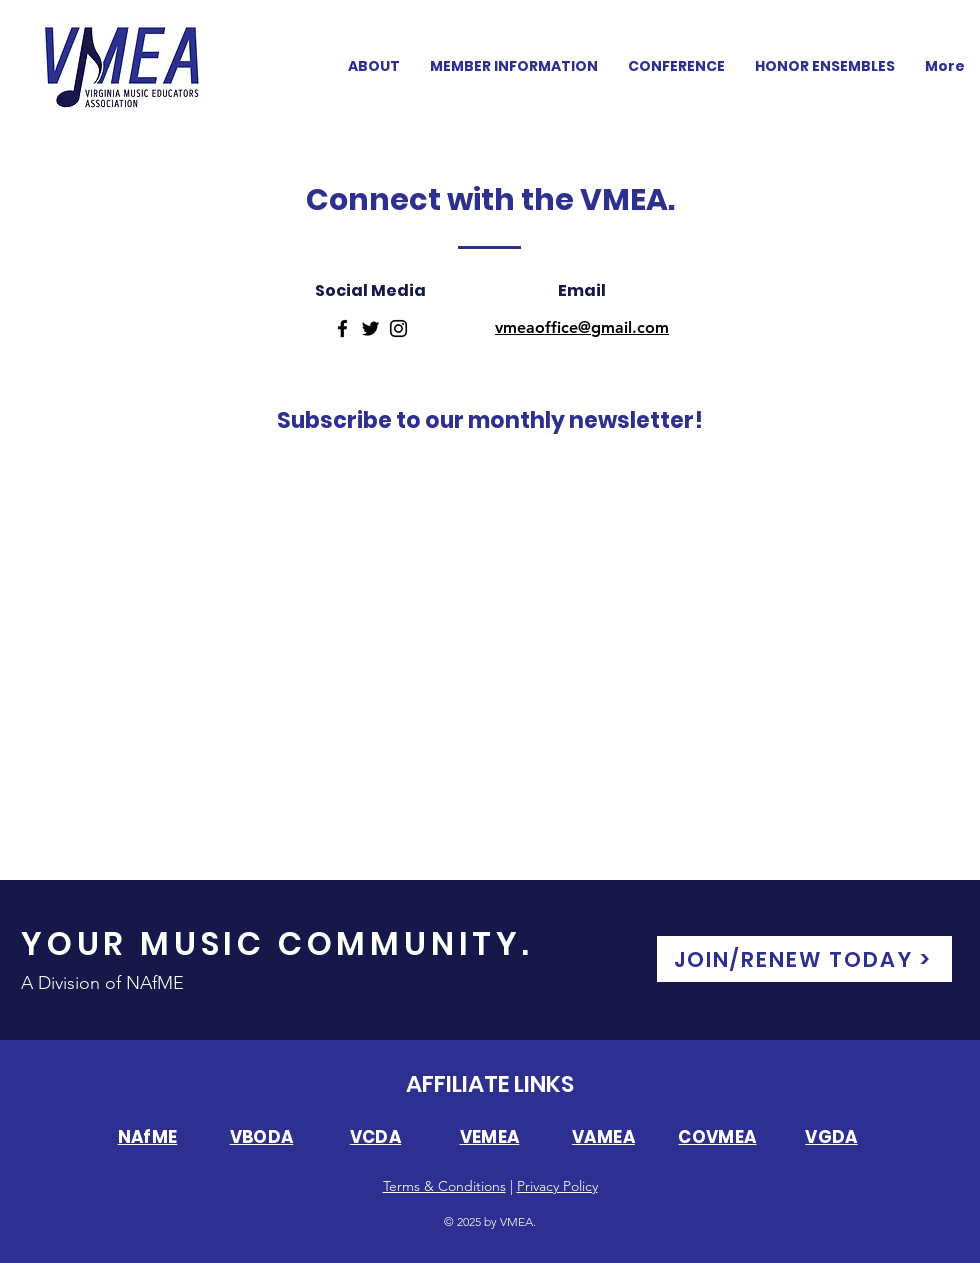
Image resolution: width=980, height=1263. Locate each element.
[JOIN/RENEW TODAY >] (804, 959)
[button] (676, 66)
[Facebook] (342, 328)
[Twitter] (370, 328)
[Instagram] (398, 328)
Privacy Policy (557, 1186)
